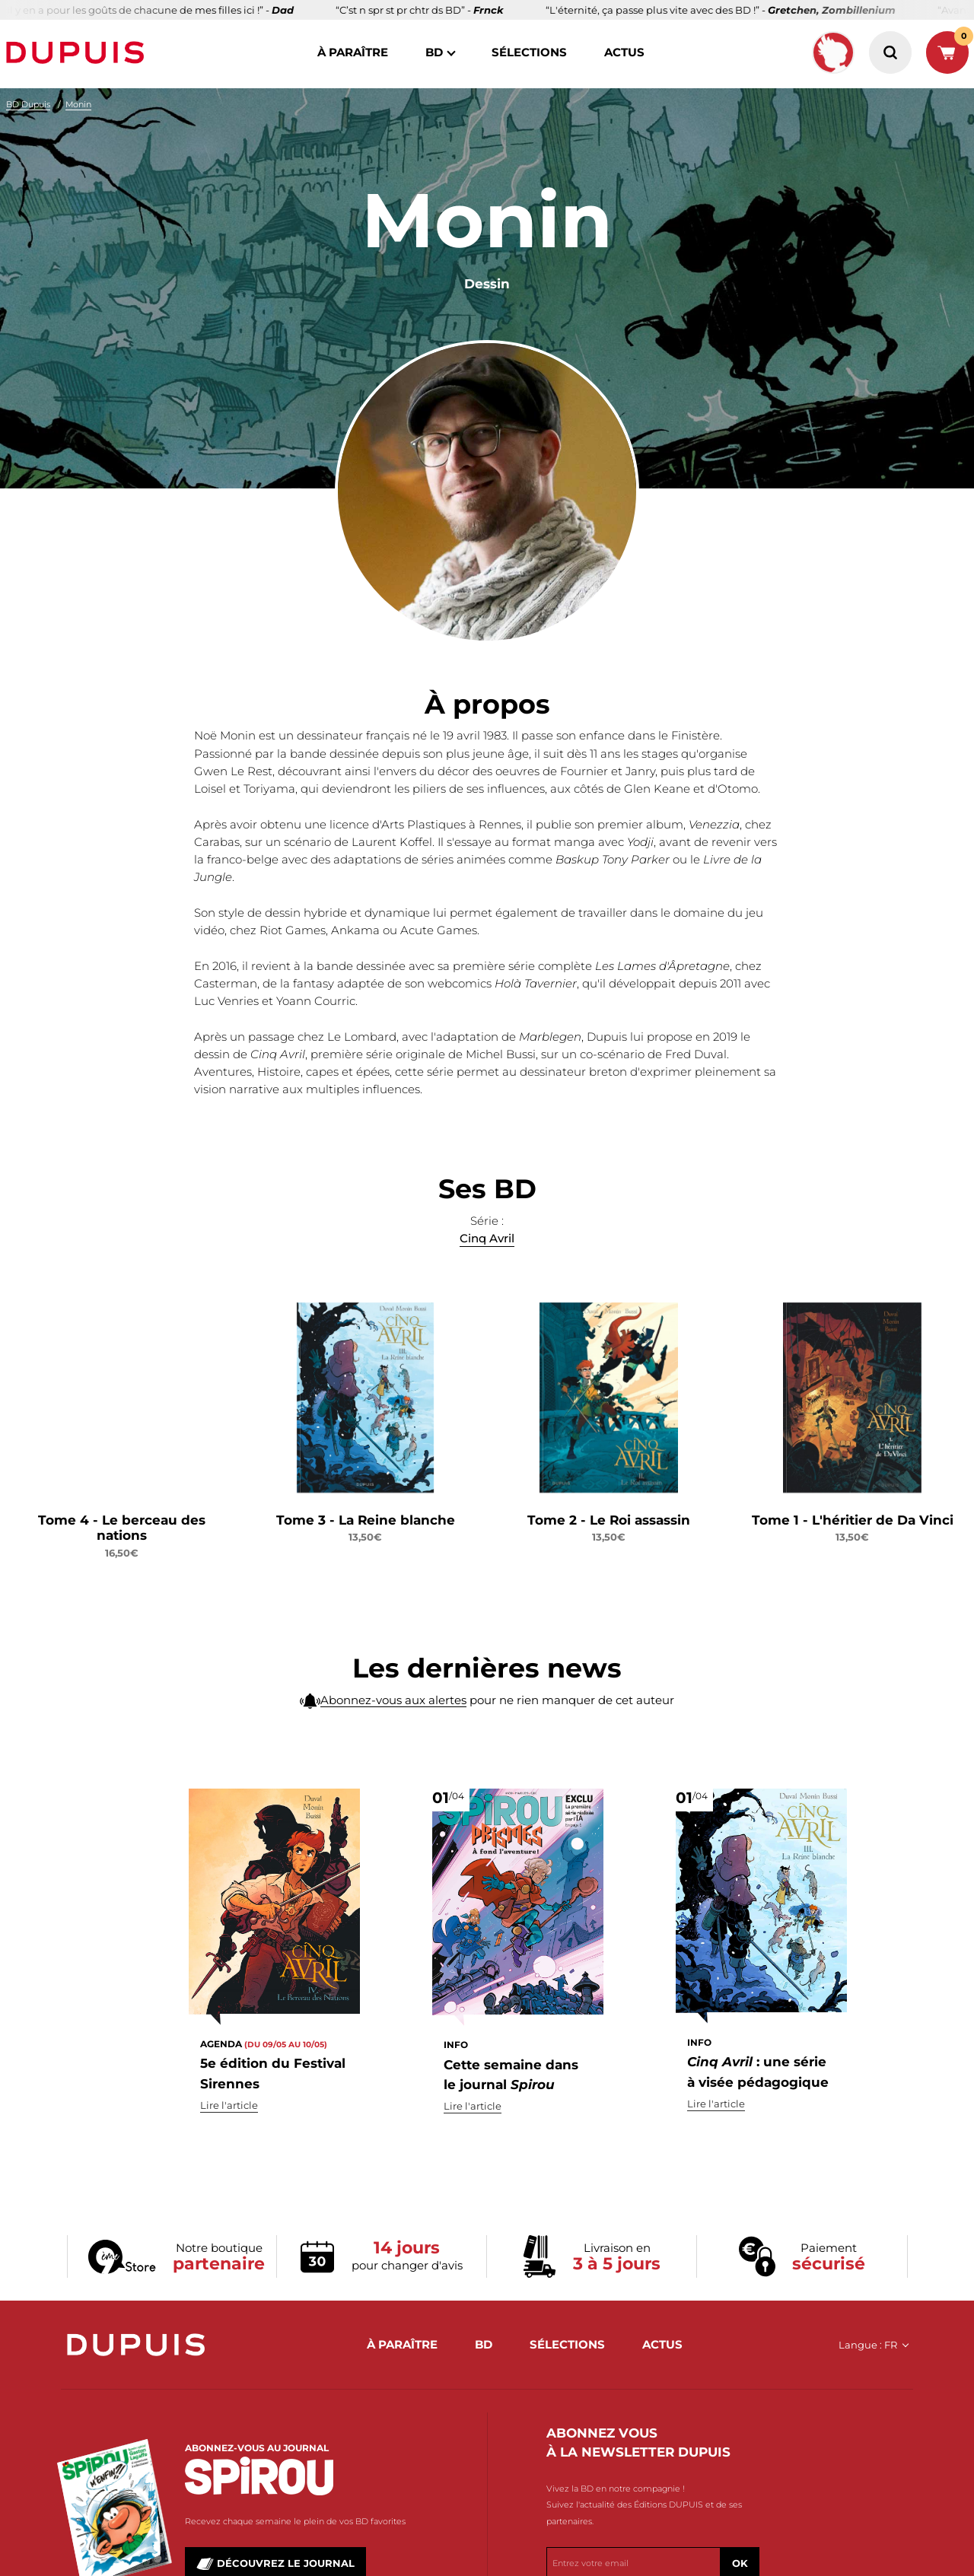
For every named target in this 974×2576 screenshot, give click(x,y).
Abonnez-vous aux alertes (393, 1728)
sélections (529, 52)
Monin (78, 104)
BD (434, 52)
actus (624, 52)
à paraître (352, 52)
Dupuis (78, 52)
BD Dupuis (28, 104)
